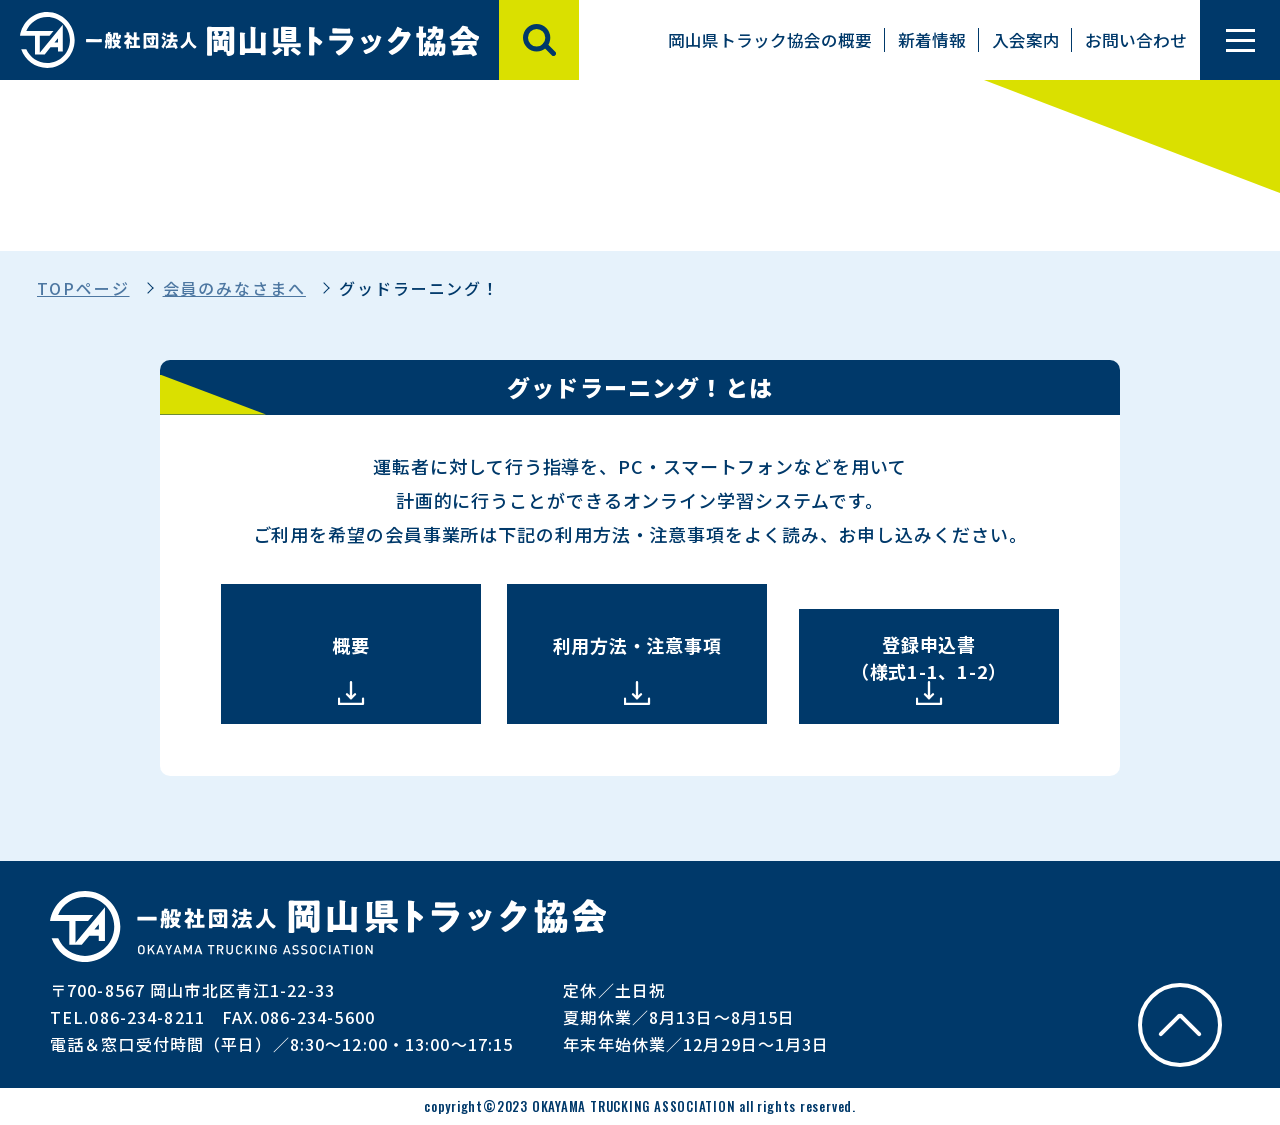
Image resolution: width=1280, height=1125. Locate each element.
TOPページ (83, 288)
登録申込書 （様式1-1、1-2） (929, 657)
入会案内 (1026, 40)
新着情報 (932, 40)
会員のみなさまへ (234, 288)
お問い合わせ (1136, 40)
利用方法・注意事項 (637, 645)
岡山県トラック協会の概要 (770, 40)
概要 (350, 645)
